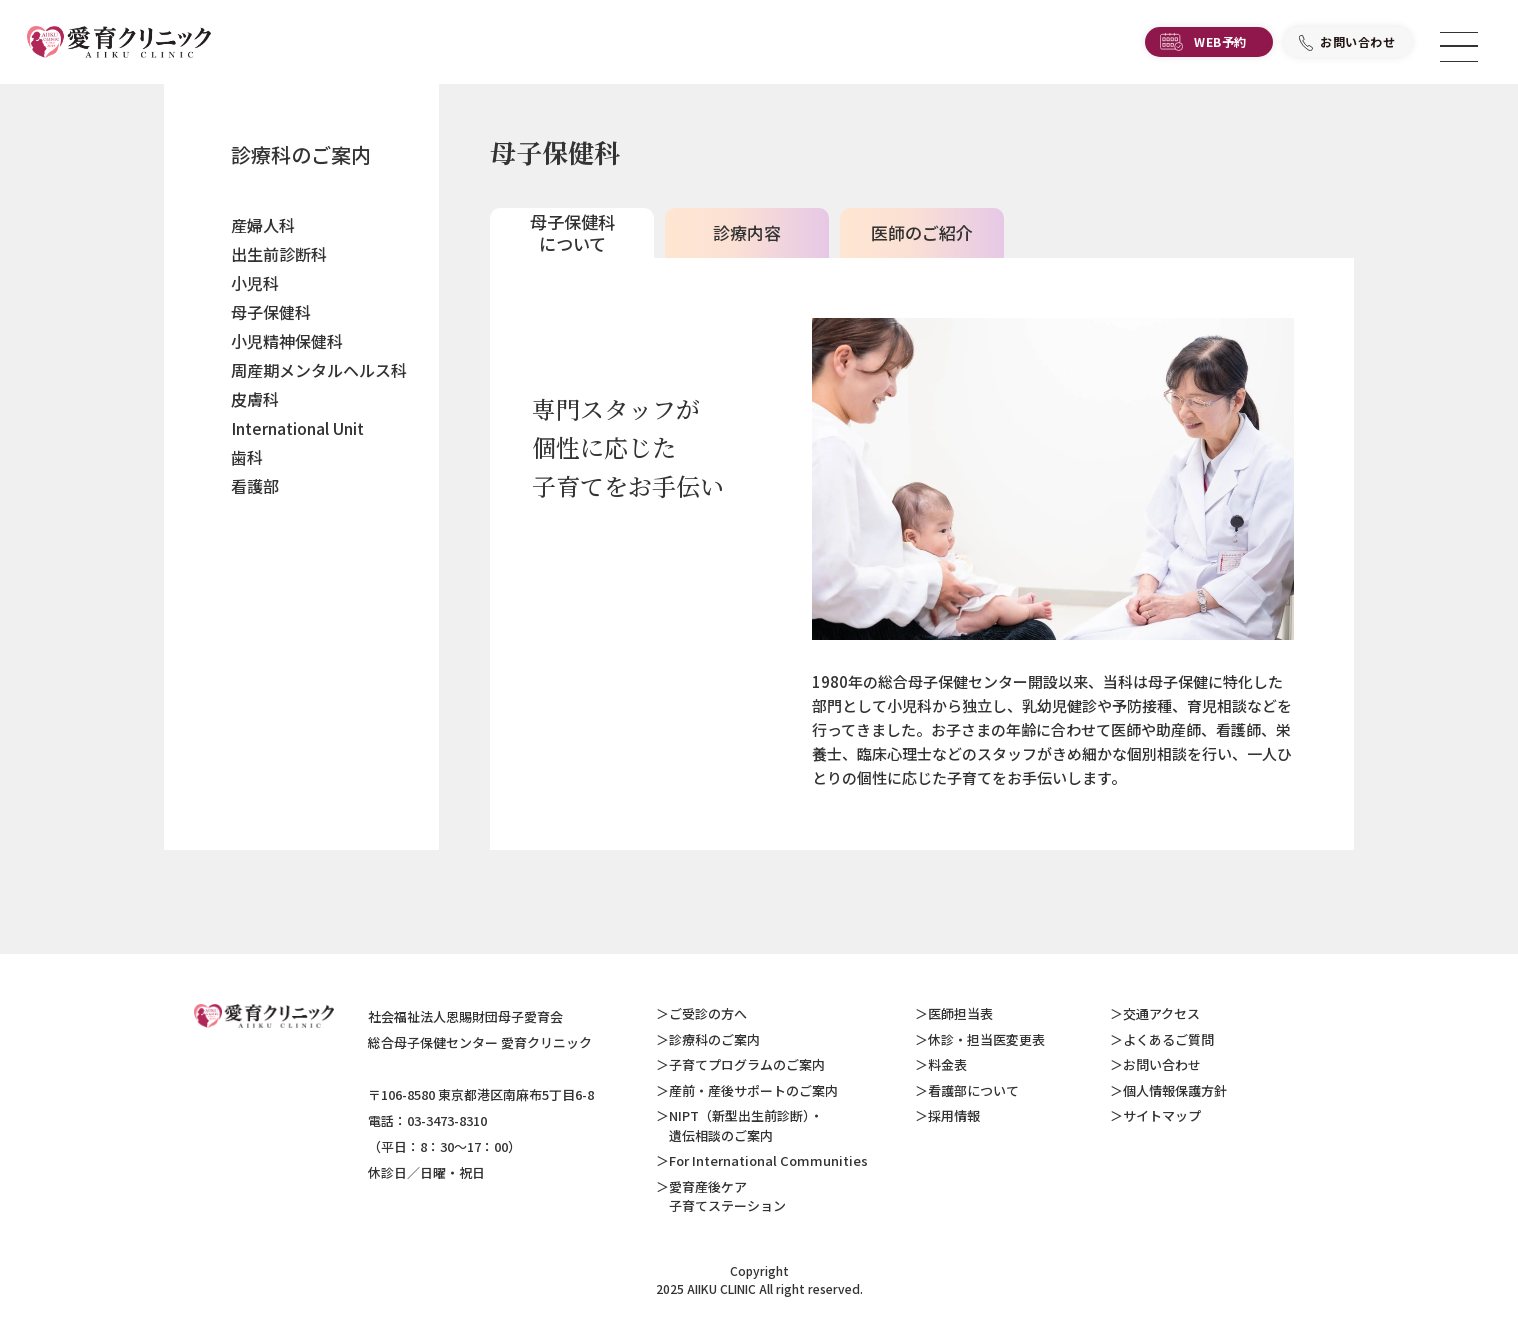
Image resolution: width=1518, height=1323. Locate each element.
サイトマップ (1162, 1115)
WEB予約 (1220, 45)
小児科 (255, 283)
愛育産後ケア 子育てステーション (721, 1196)
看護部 (255, 486)
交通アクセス (1161, 1013)
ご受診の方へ (708, 1013)
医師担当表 (960, 1013)
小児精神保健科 (287, 341)
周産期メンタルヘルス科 (319, 370)
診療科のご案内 (301, 154)
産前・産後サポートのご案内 (753, 1090)
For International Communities (768, 1160)
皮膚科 (255, 399)
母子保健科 (271, 312)
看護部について (973, 1090)
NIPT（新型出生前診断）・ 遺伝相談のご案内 (739, 1125)
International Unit (297, 428)
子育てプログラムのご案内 (747, 1064)
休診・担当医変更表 (986, 1039)
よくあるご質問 (1168, 1039)
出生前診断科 (279, 254)
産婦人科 (263, 225)
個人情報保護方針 (1175, 1090)
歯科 (247, 457)
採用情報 (954, 1115)
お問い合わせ (1358, 45)
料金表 (947, 1064)
